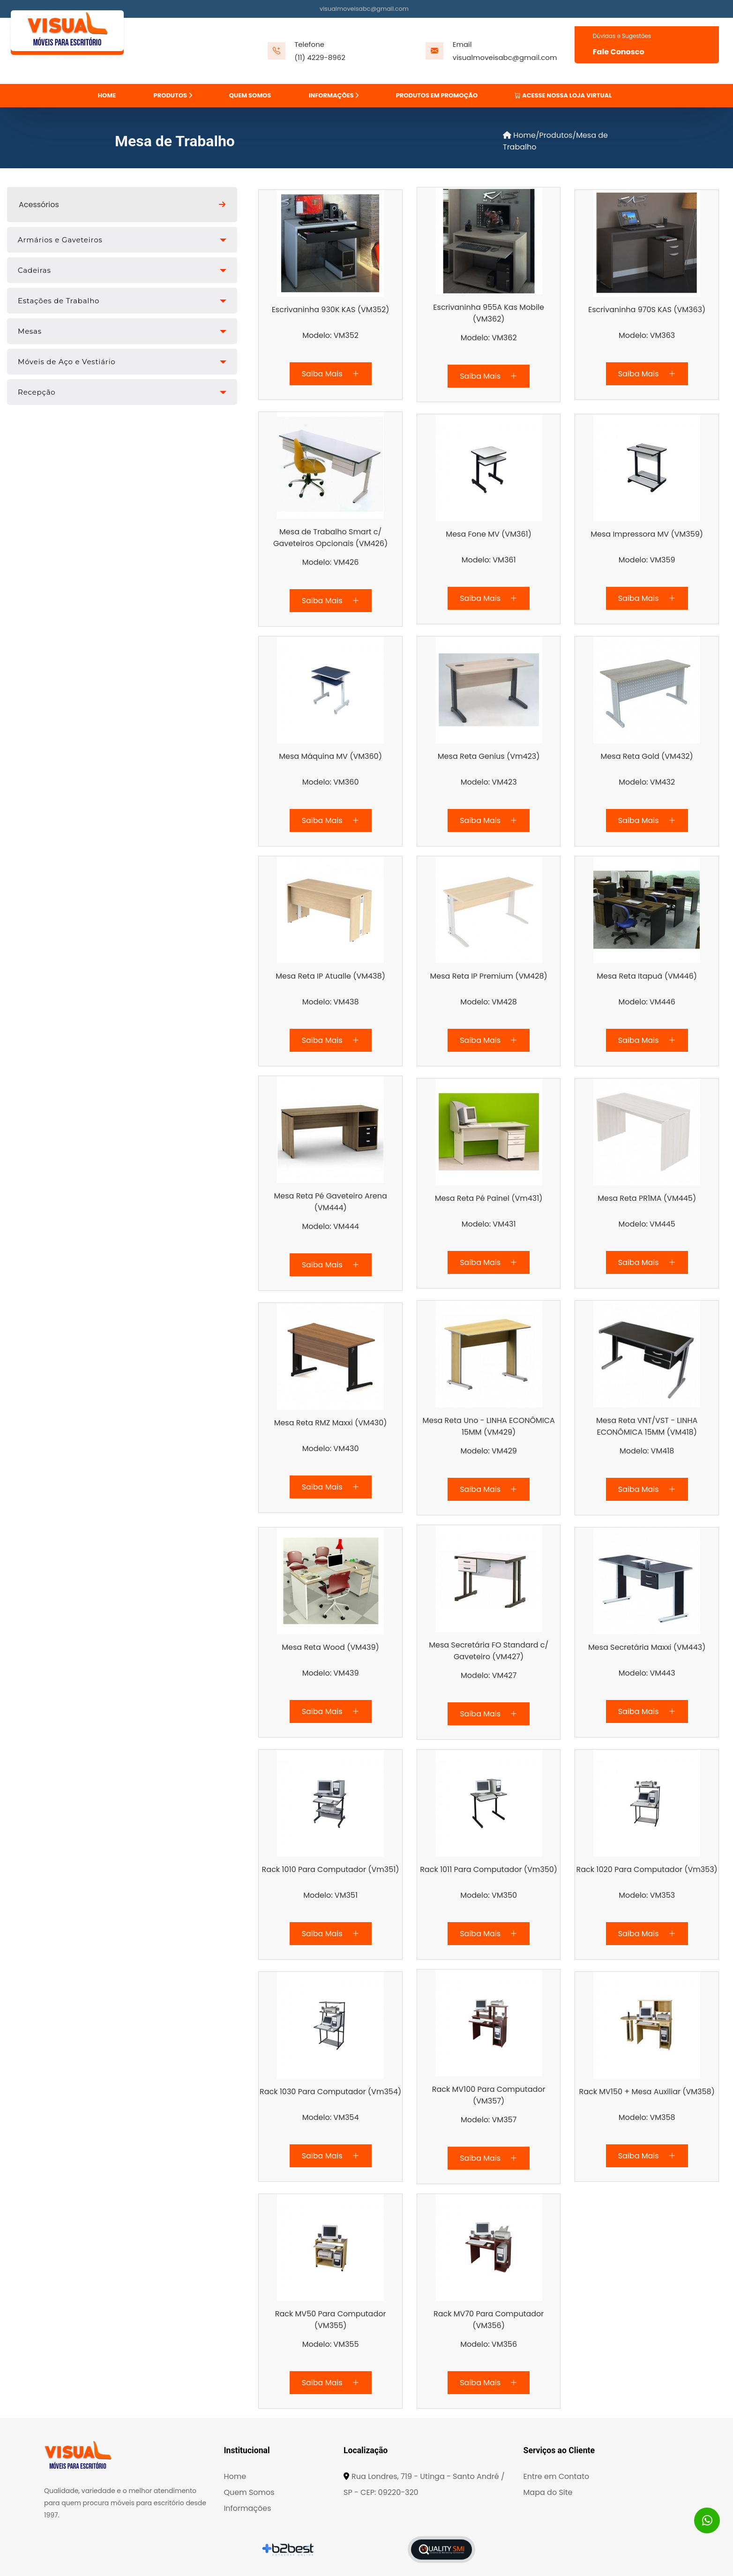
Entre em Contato (557, 2476)
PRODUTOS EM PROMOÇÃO (437, 95)
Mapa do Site (548, 2492)
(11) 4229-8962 (319, 57)
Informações (247, 2508)
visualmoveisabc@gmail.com (364, 9)
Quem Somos (249, 2492)
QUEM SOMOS (250, 95)
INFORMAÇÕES (334, 95)
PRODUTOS (173, 95)
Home (519, 135)
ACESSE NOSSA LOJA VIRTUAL (563, 95)
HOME (107, 95)
